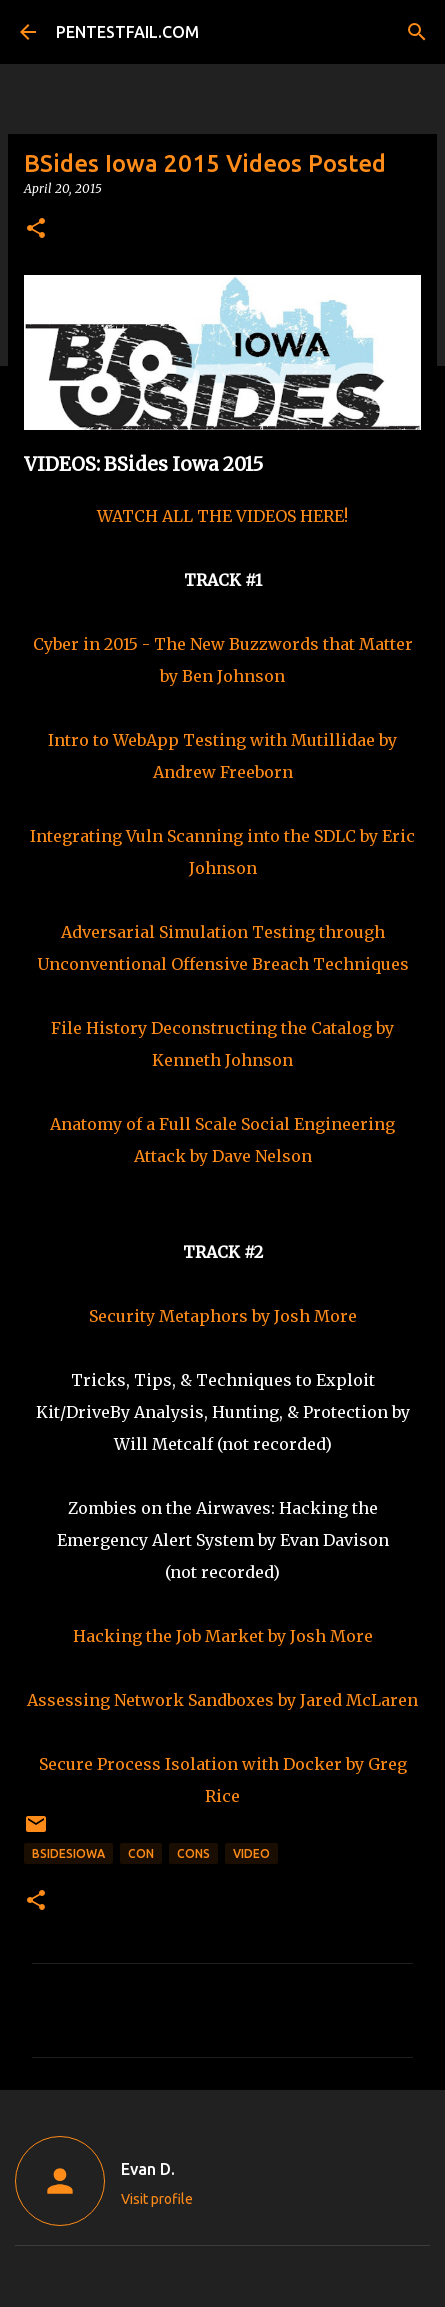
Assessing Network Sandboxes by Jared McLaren (222, 1700)
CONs (193, 1853)
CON (141, 1853)
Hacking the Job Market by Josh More (223, 1636)
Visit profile (157, 2199)
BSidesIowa (68, 1853)
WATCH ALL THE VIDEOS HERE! (222, 516)
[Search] (417, 32)
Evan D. (148, 2169)
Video (251, 1853)
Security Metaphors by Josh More (223, 1316)
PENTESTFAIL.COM (127, 32)
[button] (36, 229)
